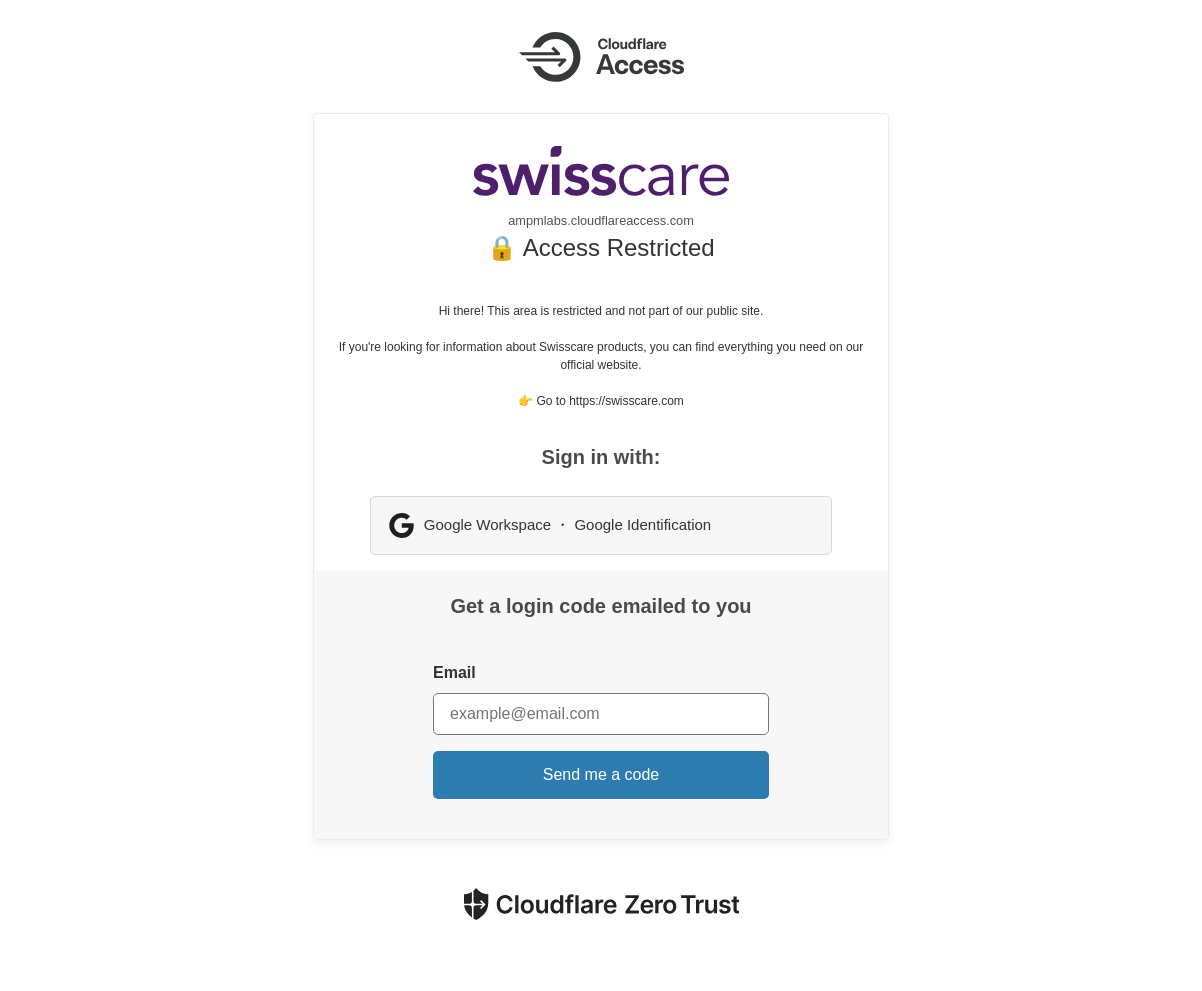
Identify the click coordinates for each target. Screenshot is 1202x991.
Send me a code (601, 774)
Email (454, 672)
